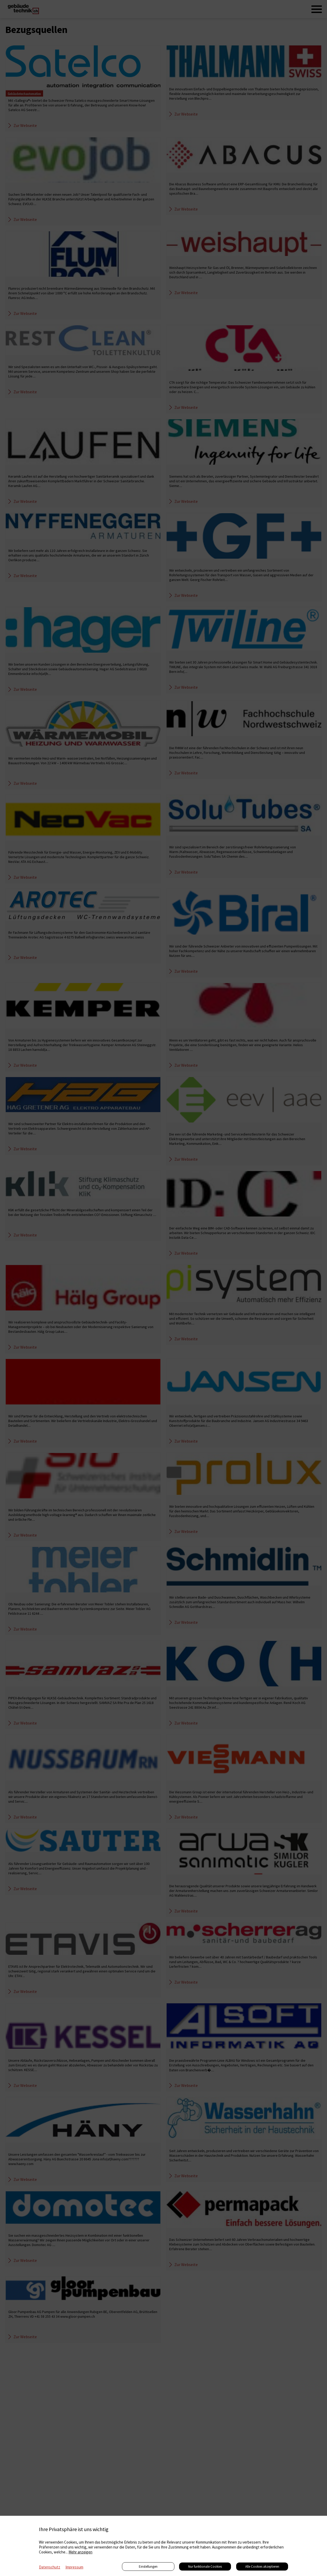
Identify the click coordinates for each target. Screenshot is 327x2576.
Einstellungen (148, 2566)
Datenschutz (49, 2567)
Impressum (74, 2567)
